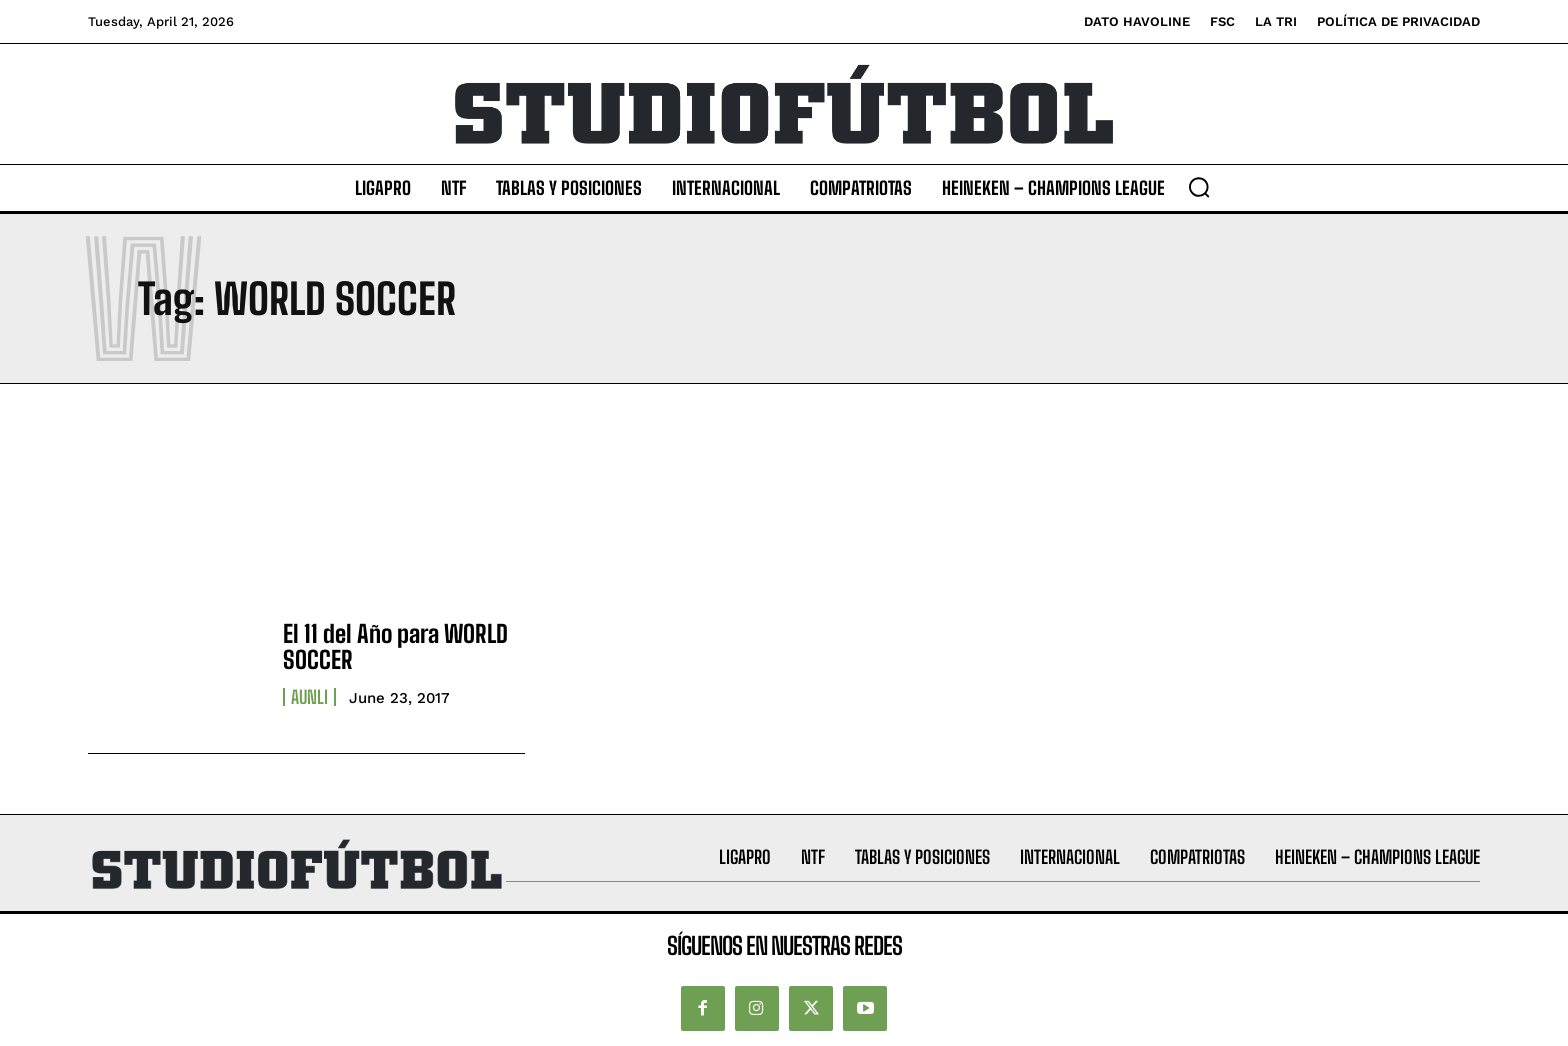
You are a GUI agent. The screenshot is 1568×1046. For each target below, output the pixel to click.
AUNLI (309, 697)
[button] (1199, 187)
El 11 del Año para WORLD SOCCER (395, 646)
